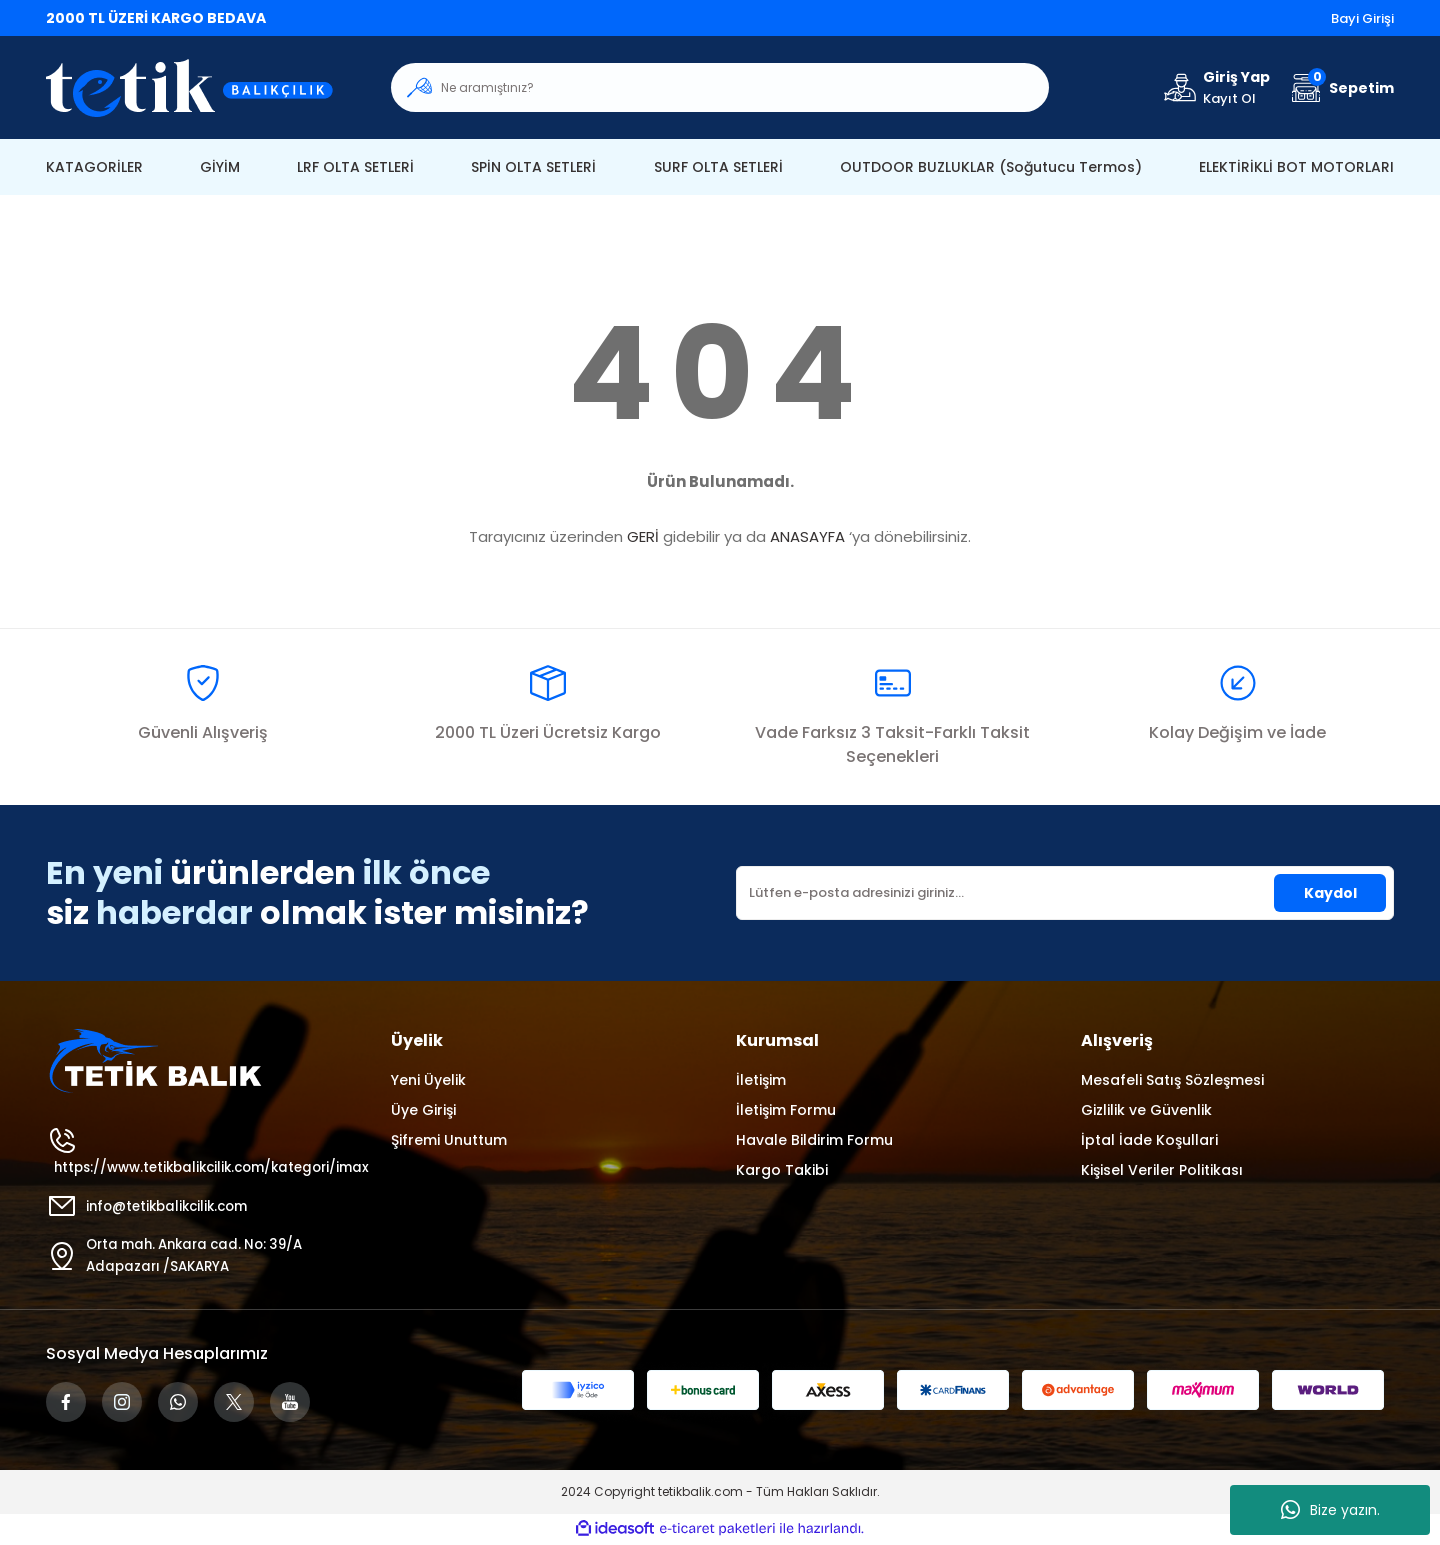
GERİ (643, 536)
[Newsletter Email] (1065, 893)
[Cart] (1340, 87)
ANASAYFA (807, 536)
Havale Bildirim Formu (814, 1140)
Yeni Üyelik (428, 1080)
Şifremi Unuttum (449, 1140)
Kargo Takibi (782, 1170)
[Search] (720, 87)
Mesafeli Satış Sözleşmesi (1172, 1080)
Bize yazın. (1330, 1510)
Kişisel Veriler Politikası (1162, 1170)
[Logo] (202, 87)
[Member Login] (1215, 87)
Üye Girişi (423, 1110)
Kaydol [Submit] (1330, 893)
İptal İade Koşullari (1149, 1140)
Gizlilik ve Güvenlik (1146, 1110)
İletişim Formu (786, 1110)
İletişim (761, 1080)
